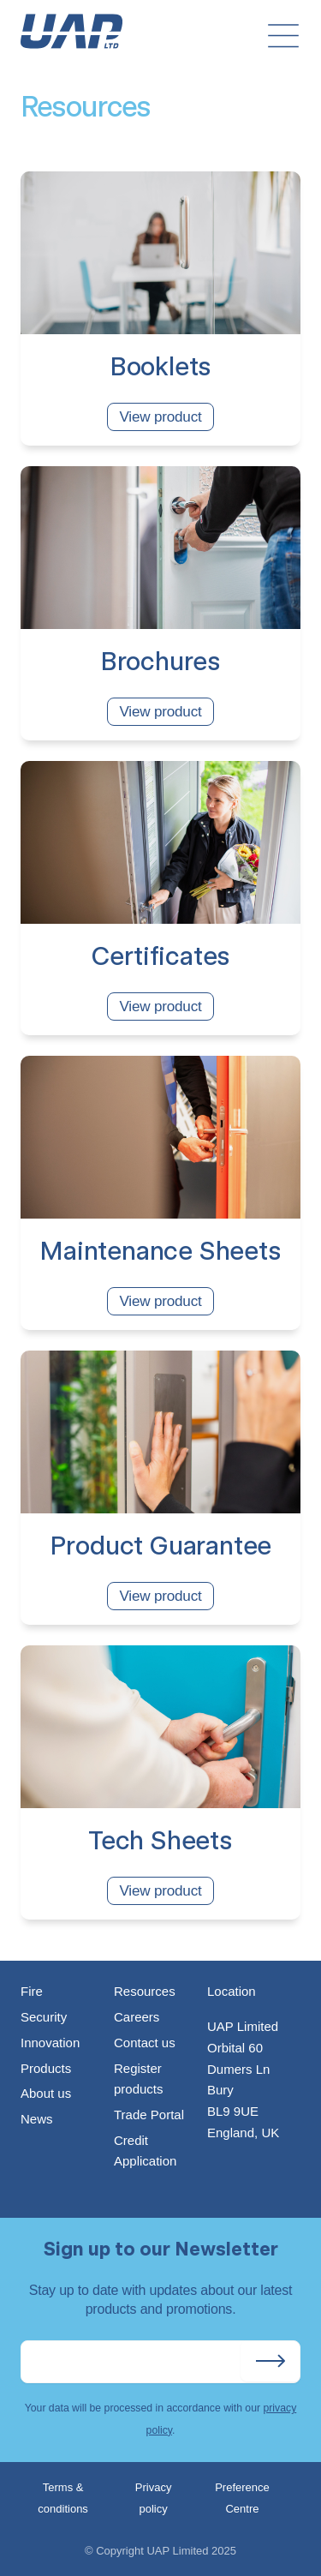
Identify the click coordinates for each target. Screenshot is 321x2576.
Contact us (144, 2042)
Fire (32, 1991)
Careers (136, 2017)
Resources (144, 1991)
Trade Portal (149, 2114)
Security (44, 2017)
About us (46, 2093)
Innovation (50, 2042)
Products (46, 2068)
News (37, 2119)
